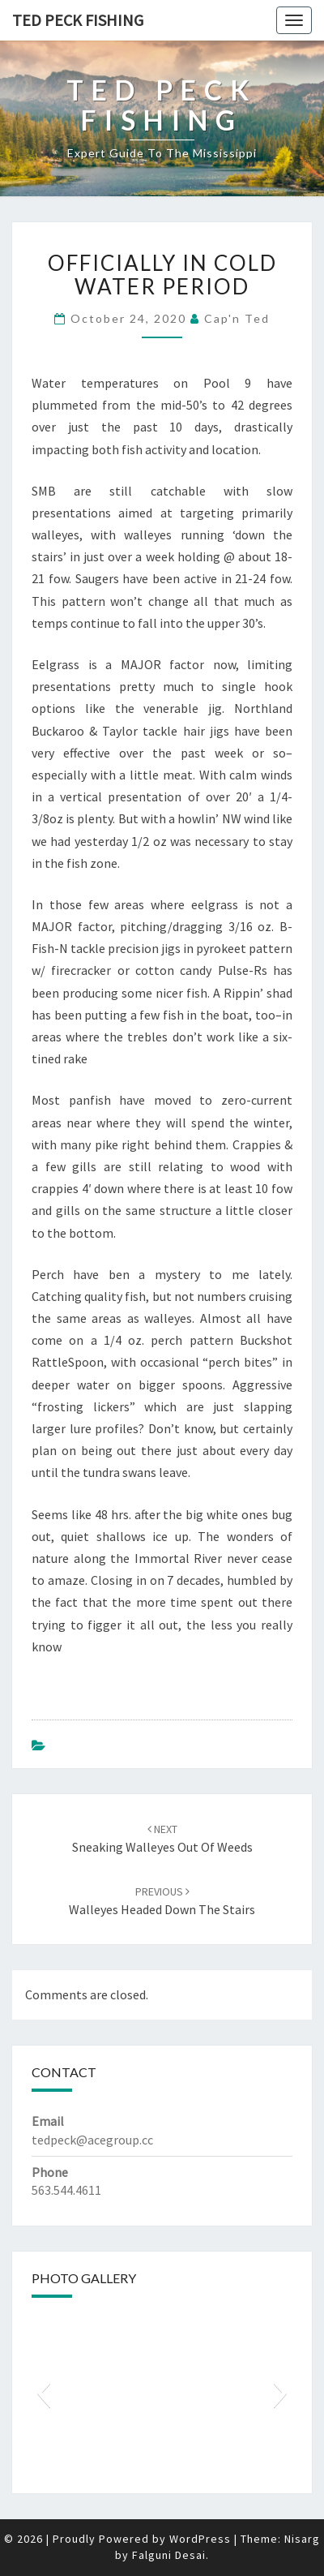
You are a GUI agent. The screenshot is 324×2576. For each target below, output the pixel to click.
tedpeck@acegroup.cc (92, 2140)
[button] (43, 2392)
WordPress (200, 2538)
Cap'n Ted (237, 318)
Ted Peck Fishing (77, 20)
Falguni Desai (169, 2555)
